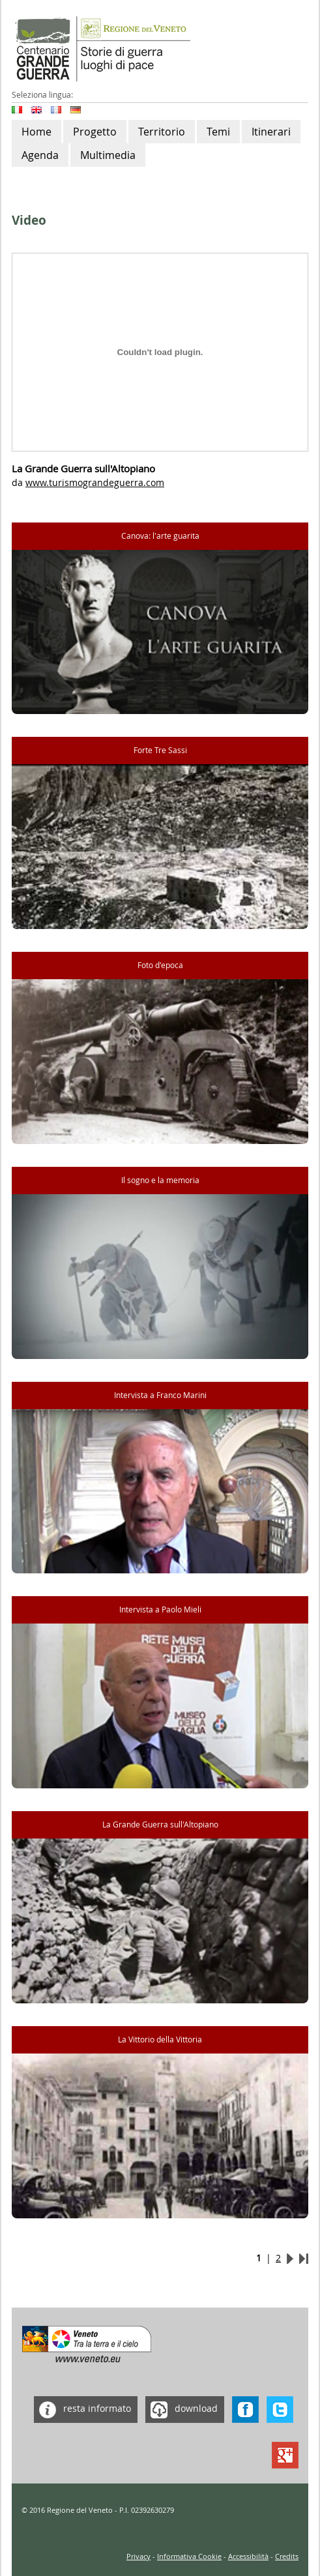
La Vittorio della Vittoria (160, 2039)
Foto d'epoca (160, 965)
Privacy (138, 2556)
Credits (286, 2556)
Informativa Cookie (189, 2556)
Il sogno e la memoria (160, 1180)
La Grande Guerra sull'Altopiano (160, 1824)
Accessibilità (248, 2556)
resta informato (82, 2409)
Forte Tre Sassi (160, 750)
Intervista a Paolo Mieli (160, 1609)
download (181, 2409)
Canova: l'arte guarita (160, 535)
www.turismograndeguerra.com (94, 482)
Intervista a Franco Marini (160, 1395)
